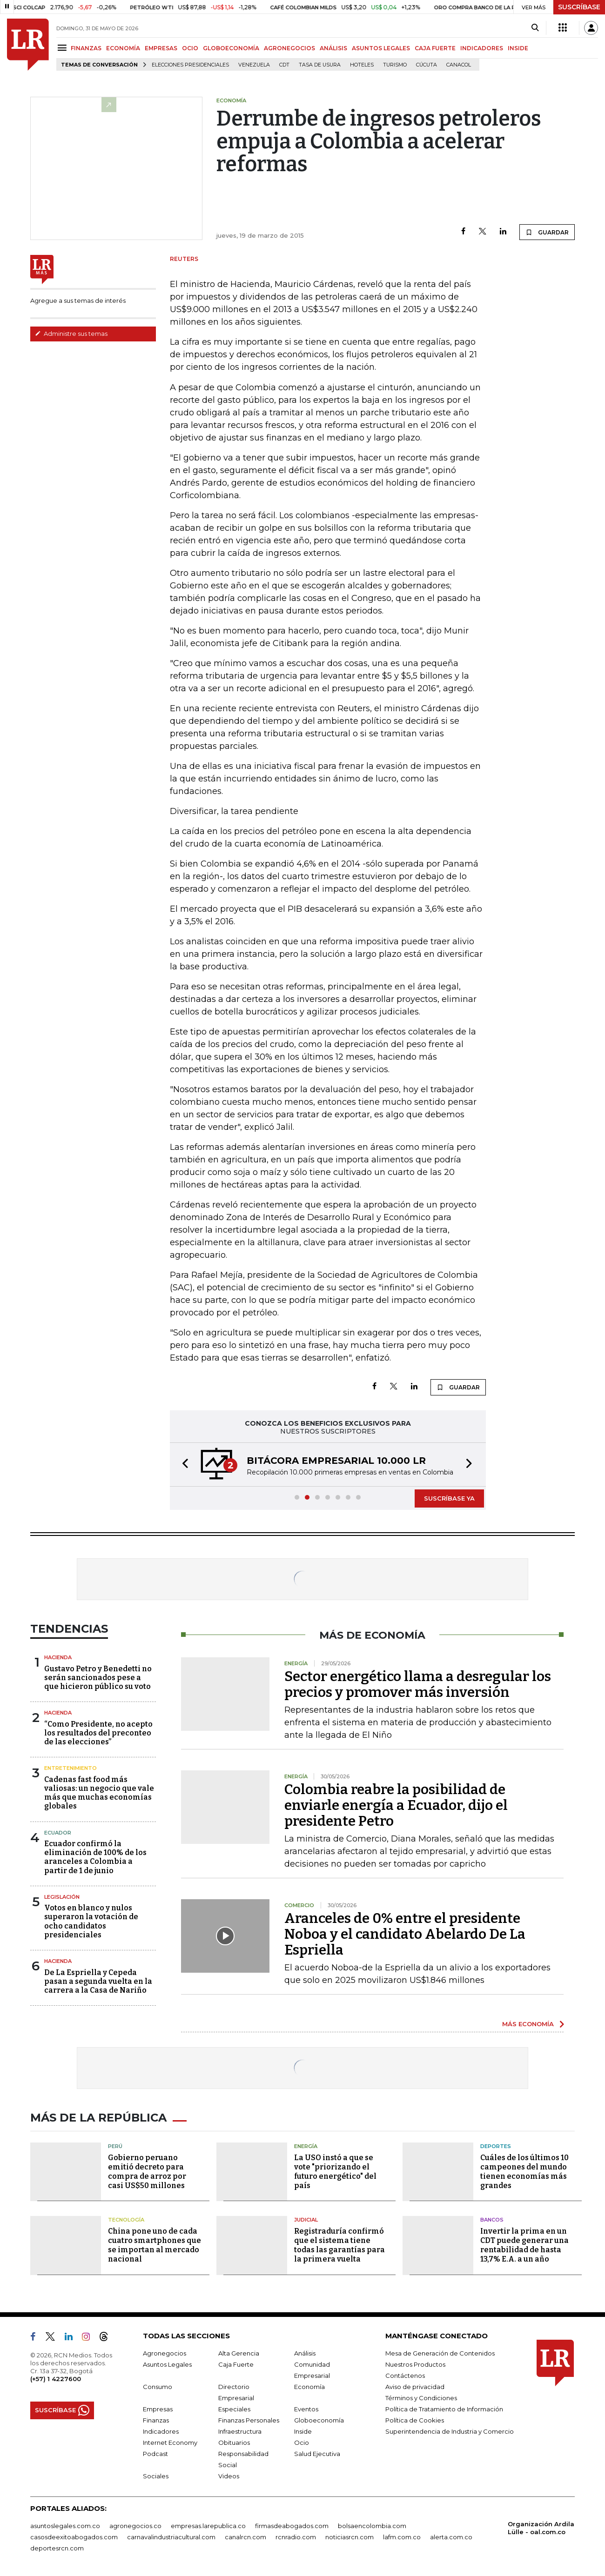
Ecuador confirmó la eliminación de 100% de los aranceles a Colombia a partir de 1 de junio (95, 1857)
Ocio (301, 2442)
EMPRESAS (161, 48)
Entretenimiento (70, 1768)
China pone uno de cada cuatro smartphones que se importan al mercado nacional (154, 2245)
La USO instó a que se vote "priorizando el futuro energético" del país (335, 2171)
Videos (228, 2476)
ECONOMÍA (123, 48)
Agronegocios (164, 2353)
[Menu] (63, 47)
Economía (309, 2386)
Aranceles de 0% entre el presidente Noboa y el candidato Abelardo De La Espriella (404, 1934)
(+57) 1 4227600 (55, 2378)
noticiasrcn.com (349, 2537)
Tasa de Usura (320, 65)
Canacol (458, 65)
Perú (115, 2146)
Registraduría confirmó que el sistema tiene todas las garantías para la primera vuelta (339, 2245)
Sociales (155, 2476)
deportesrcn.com (57, 2548)
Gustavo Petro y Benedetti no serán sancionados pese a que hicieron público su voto (98, 1677)
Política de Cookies (414, 2420)
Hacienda (58, 1657)
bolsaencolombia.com (372, 2525)
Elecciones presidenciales (190, 65)
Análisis (305, 2353)
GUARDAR (547, 232)
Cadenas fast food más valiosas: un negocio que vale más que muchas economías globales (99, 1793)
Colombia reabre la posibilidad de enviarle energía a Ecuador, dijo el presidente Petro (396, 1805)
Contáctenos (405, 2375)
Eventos (306, 2409)
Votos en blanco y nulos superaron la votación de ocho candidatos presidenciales (91, 1921)
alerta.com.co (451, 2537)
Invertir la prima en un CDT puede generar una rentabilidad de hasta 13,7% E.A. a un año (524, 2245)
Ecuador (57, 1832)
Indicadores (161, 2431)
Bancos (492, 2219)
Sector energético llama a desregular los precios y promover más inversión (417, 1684)
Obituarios (234, 2442)
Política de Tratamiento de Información (444, 2409)
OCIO (190, 48)
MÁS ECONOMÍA (528, 2024)
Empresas (158, 2409)
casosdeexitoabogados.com (74, 2537)
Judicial (306, 2219)
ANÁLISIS (333, 48)
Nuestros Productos (415, 2364)
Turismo (395, 65)
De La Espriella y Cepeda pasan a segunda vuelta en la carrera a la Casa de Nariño (98, 1981)
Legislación (62, 1897)
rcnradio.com (296, 2537)
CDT (284, 65)
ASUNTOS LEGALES (381, 48)
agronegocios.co (135, 2525)
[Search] (535, 28)
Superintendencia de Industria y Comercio (449, 2431)
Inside (303, 2431)
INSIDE (518, 48)
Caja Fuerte (236, 2364)
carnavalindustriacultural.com (171, 2537)
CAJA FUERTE (435, 48)
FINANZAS (86, 48)
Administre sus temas (71, 333)
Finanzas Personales (248, 2420)
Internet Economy (170, 2442)
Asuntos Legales (167, 2364)
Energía (305, 2146)
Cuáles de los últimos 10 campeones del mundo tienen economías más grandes (524, 2171)
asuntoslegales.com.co (65, 2525)
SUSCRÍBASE (579, 7)
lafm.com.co (402, 2537)
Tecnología (126, 2219)
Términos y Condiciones (421, 2398)
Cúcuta (426, 65)
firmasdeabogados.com (292, 2525)
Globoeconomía (319, 2420)
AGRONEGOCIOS (289, 48)
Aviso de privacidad (414, 2386)
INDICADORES (481, 48)
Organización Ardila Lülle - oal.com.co (541, 2528)
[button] (182, 1464)
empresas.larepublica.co (208, 2525)
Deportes (495, 2146)
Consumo (157, 2386)
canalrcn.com (245, 2537)
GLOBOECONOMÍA (231, 48)
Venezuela (254, 65)
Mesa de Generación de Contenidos (440, 2353)
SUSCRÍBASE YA (449, 1498)
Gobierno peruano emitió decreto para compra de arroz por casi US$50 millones (147, 2171)
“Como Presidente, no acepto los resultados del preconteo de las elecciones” (98, 1733)
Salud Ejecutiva (317, 2453)
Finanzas (156, 2420)
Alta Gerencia (238, 2353)
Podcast (155, 2453)
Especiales (234, 2409)
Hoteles (362, 65)
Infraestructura (240, 2431)
